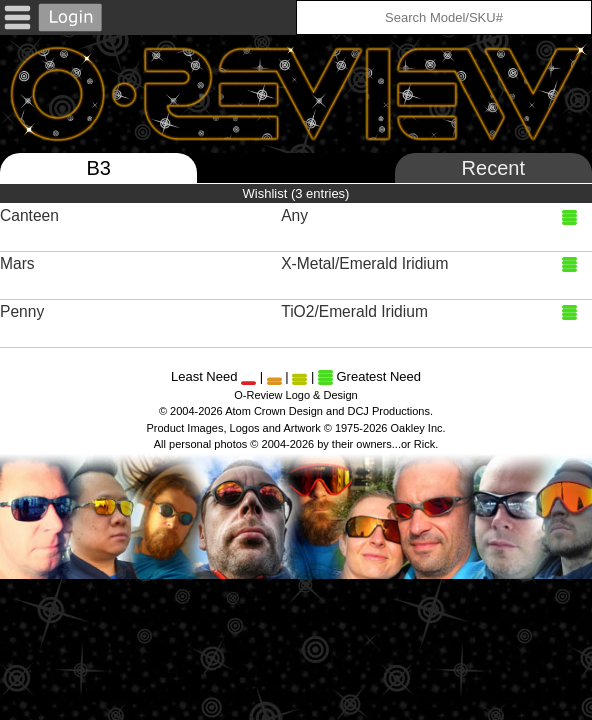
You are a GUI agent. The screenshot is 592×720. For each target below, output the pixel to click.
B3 (98, 168)
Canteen (31, 215)
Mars (19, 263)
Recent (493, 168)
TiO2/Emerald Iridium (356, 311)
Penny (24, 311)
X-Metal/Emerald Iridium (367, 263)
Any (296, 215)
